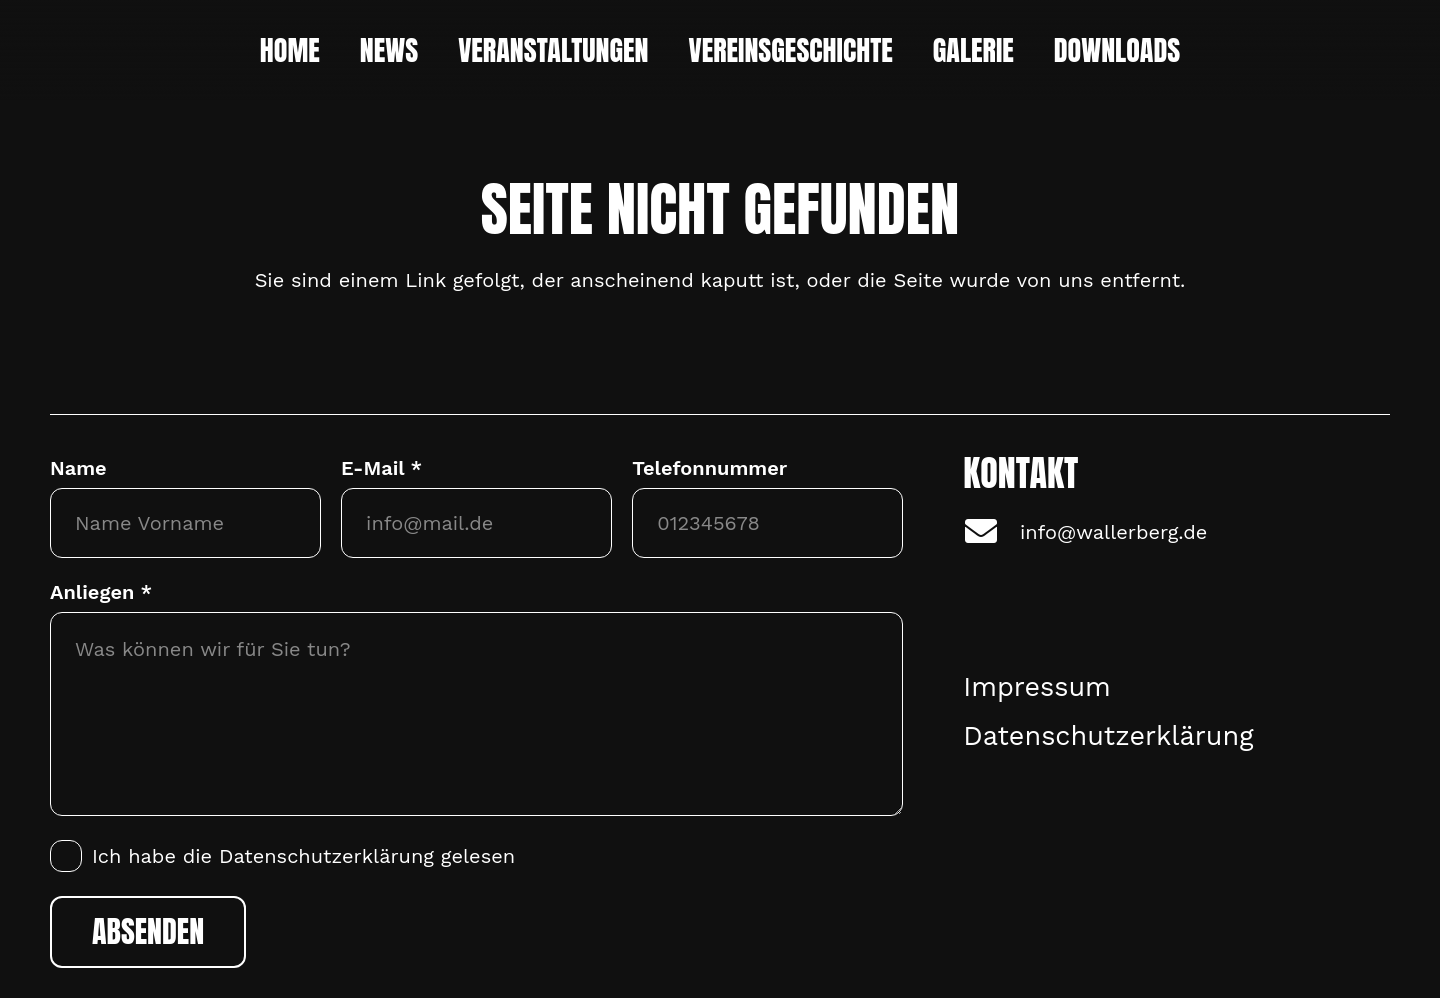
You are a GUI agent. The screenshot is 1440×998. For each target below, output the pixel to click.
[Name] (185, 523)
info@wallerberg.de (1113, 532)
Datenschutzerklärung (326, 856)
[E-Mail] (476, 523)
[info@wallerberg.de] (991, 532)
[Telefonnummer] (767, 523)
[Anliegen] (476, 714)
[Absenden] (148, 932)
